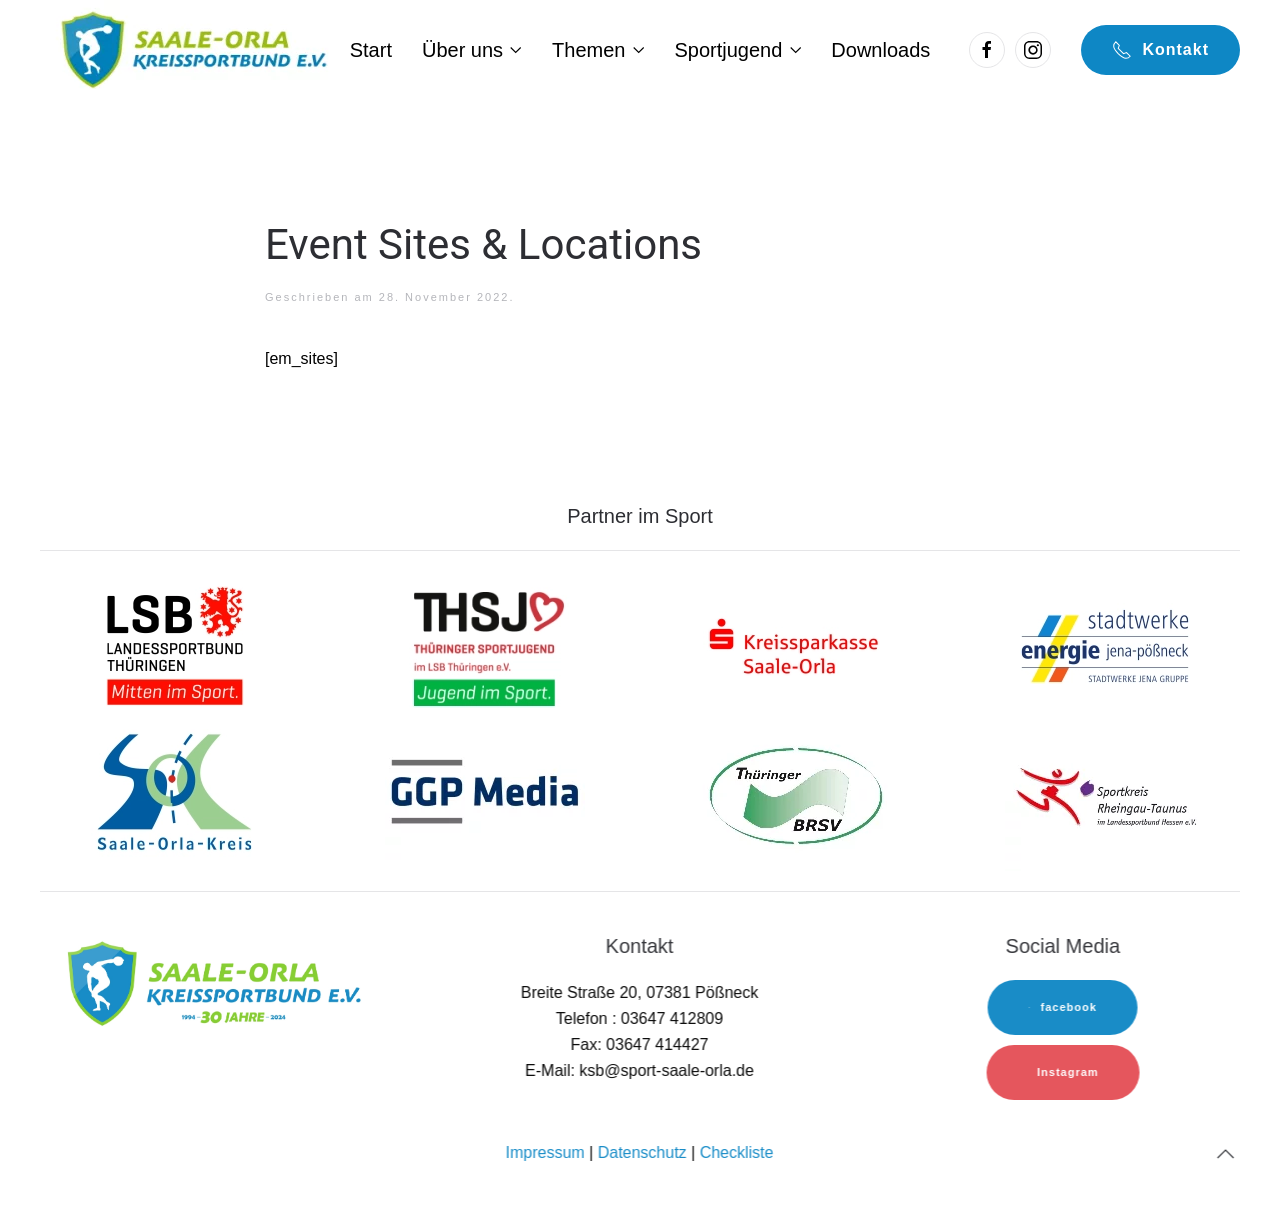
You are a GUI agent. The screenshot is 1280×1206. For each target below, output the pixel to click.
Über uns (472, 50)
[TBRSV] (795, 794)
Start (371, 50)
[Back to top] (1224, 1154)
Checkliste (735, 1152)
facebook (1061, 1007)
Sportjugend (737, 50)
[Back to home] (191, 50)
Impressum (543, 1152)
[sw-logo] (1105, 644)
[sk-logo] (795, 644)
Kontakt (1160, 50)
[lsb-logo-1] (175, 644)
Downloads (880, 50)
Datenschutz (640, 1152)
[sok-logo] (175, 794)
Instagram (1066, 1072)
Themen (598, 50)
